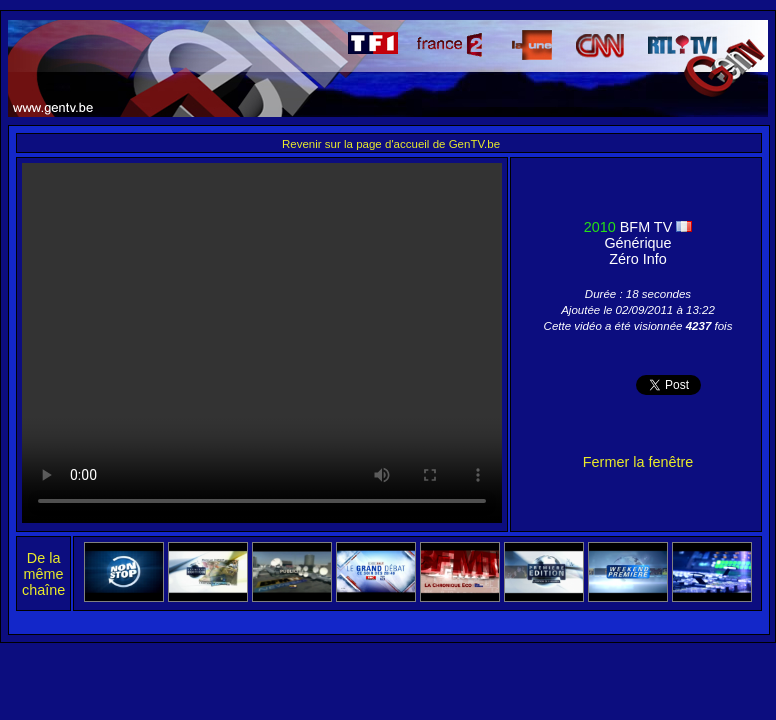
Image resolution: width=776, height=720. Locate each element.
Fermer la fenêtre (638, 462)
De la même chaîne (43, 574)
